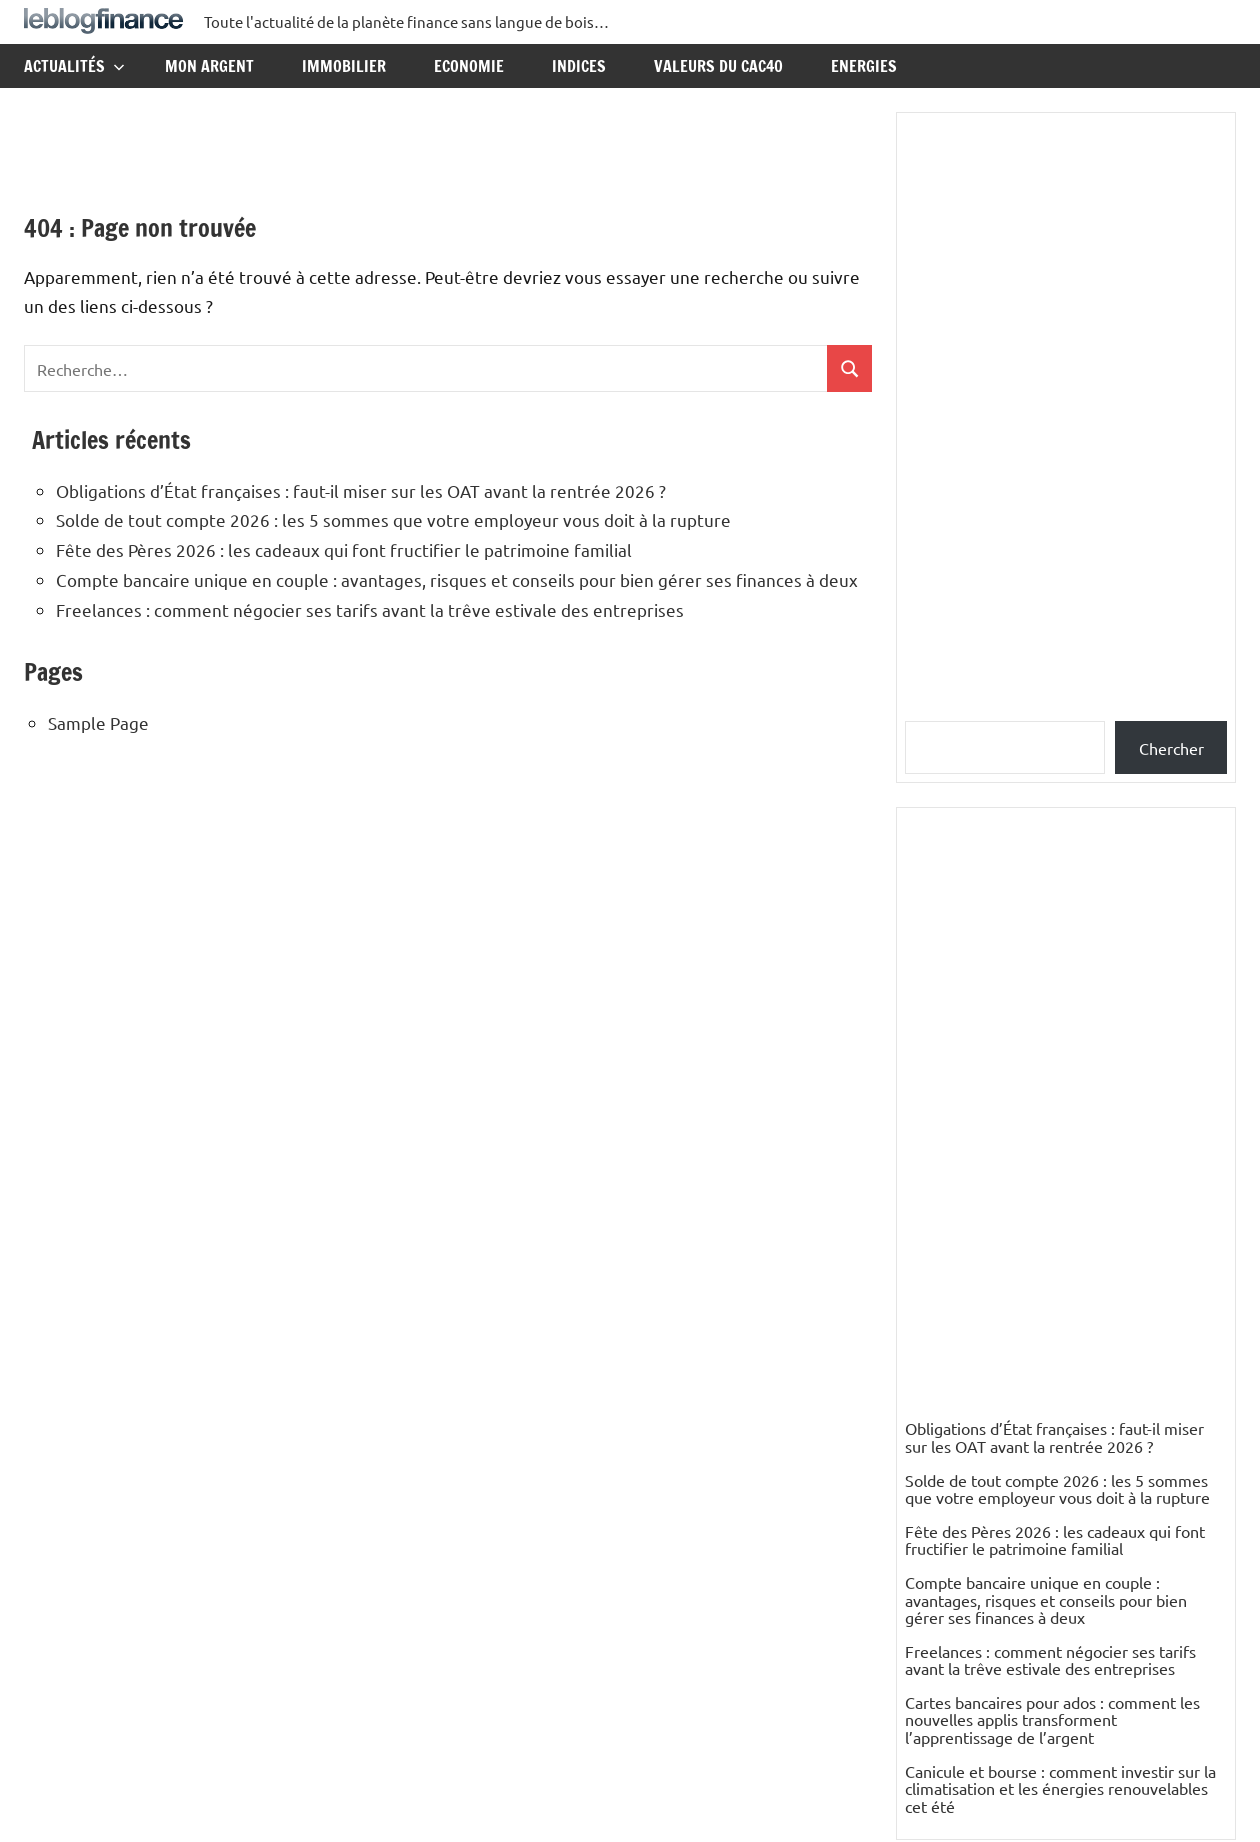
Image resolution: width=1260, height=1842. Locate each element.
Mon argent (209, 66)
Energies (864, 66)
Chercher (1171, 748)
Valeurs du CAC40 (718, 66)
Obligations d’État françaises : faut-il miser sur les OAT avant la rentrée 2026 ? (361, 490)
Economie (469, 66)
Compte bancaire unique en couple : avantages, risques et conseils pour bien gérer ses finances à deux (457, 579)
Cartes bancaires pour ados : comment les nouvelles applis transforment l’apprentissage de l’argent (1052, 1719)
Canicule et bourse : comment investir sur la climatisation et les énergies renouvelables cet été (1060, 1788)
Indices (579, 66)
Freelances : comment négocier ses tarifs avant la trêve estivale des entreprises (370, 609)
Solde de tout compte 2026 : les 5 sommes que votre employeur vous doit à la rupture (393, 519)
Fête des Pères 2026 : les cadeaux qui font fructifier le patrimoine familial (344, 549)
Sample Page (98, 722)
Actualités (74, 66)
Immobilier (344, 66)
